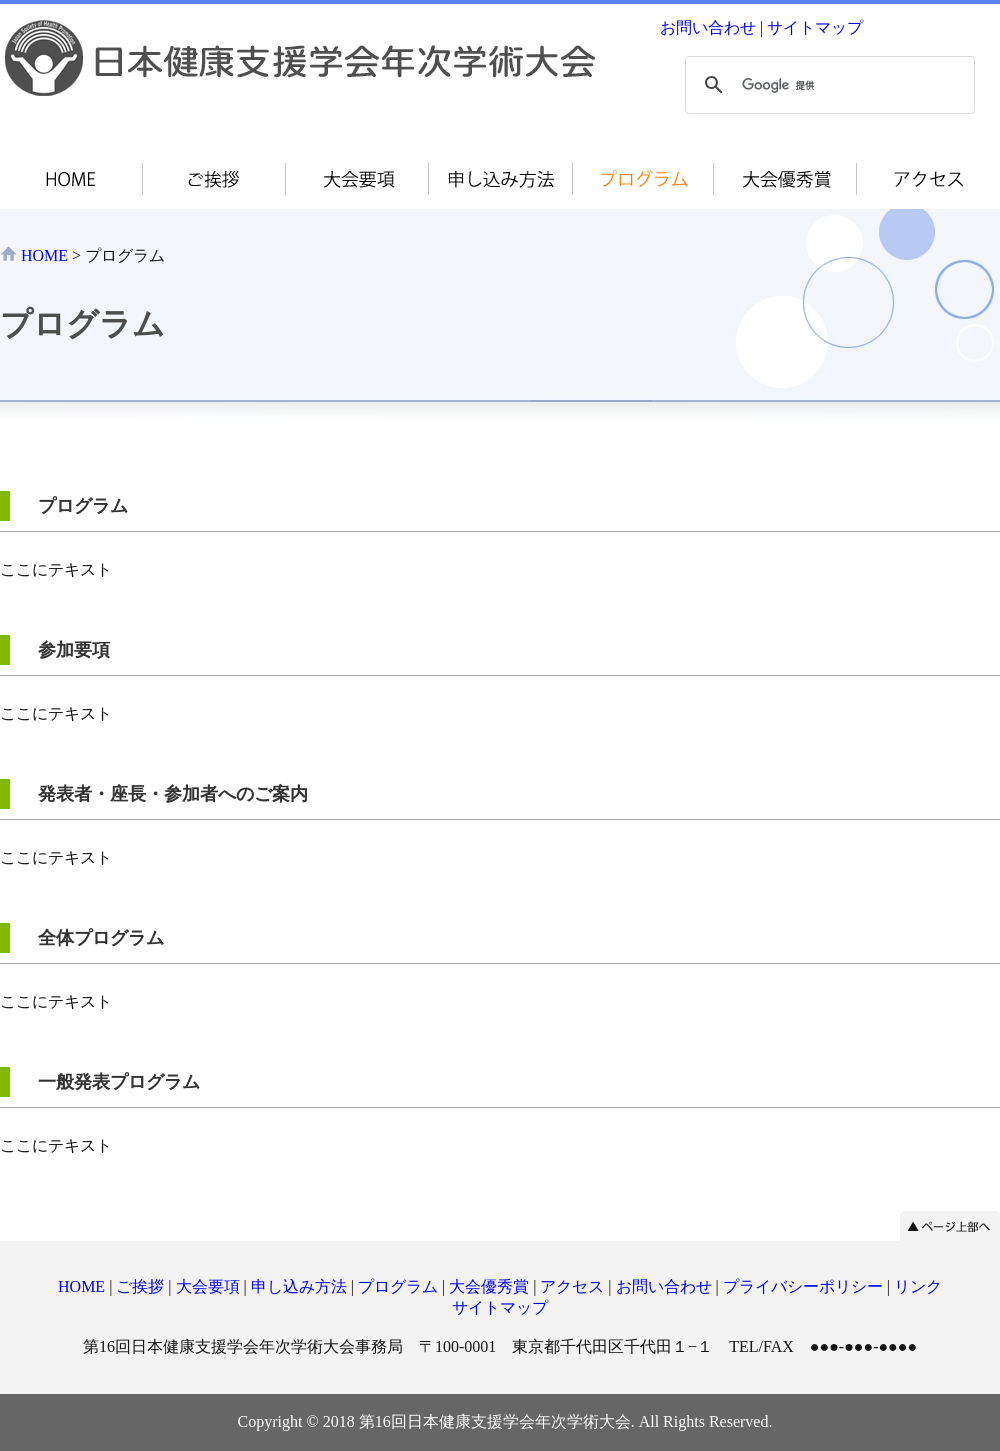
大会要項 (208, 1286)
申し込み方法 (299, 1286)
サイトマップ (815, 27)
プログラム (398, 1286)
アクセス (572, 1286)
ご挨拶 (140, 1286)
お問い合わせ (708, 27)
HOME (44, 255)
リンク (918, 1286)
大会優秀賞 (489, 1286)
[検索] (827, 85)
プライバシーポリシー (803, 1286)
